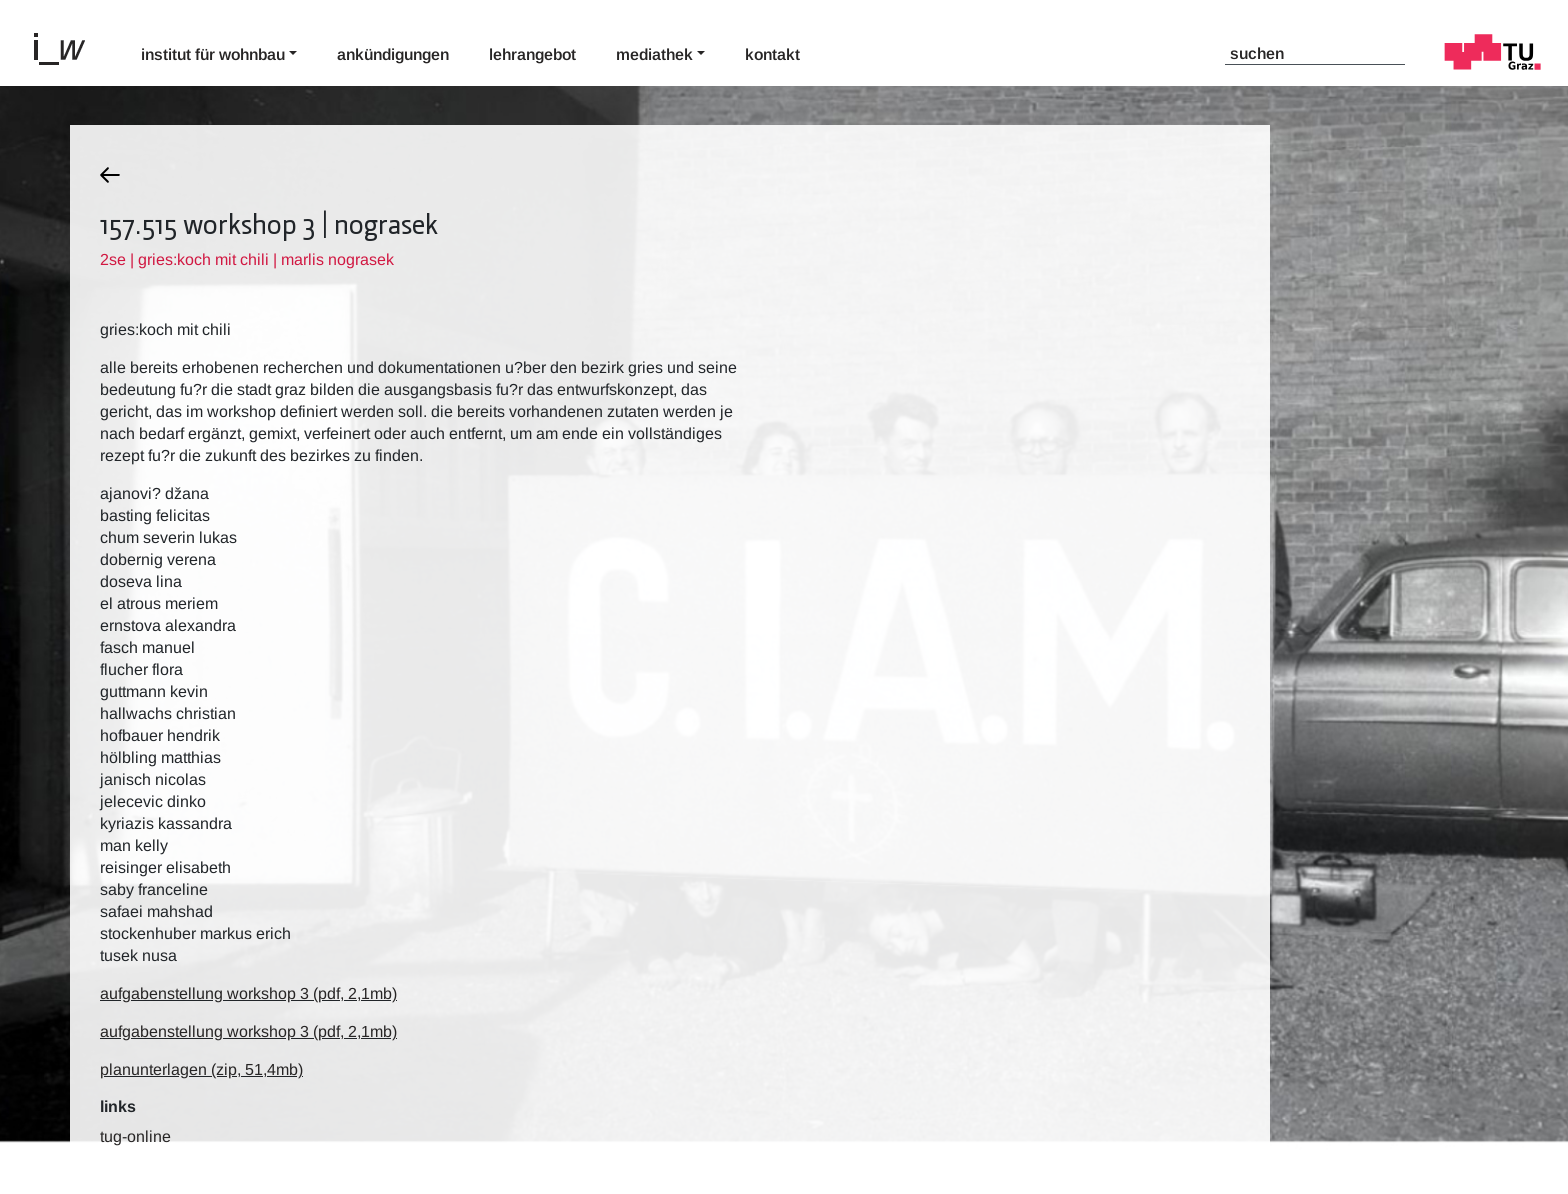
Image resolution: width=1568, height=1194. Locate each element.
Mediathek (654, 54)
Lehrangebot (532, 54)
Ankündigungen (393, 54)
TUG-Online (135, 1136)
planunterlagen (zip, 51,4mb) (201, 1069)
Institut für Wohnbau (213, 54)
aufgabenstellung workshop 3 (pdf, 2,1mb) (248, 993)
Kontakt (772, 54)
